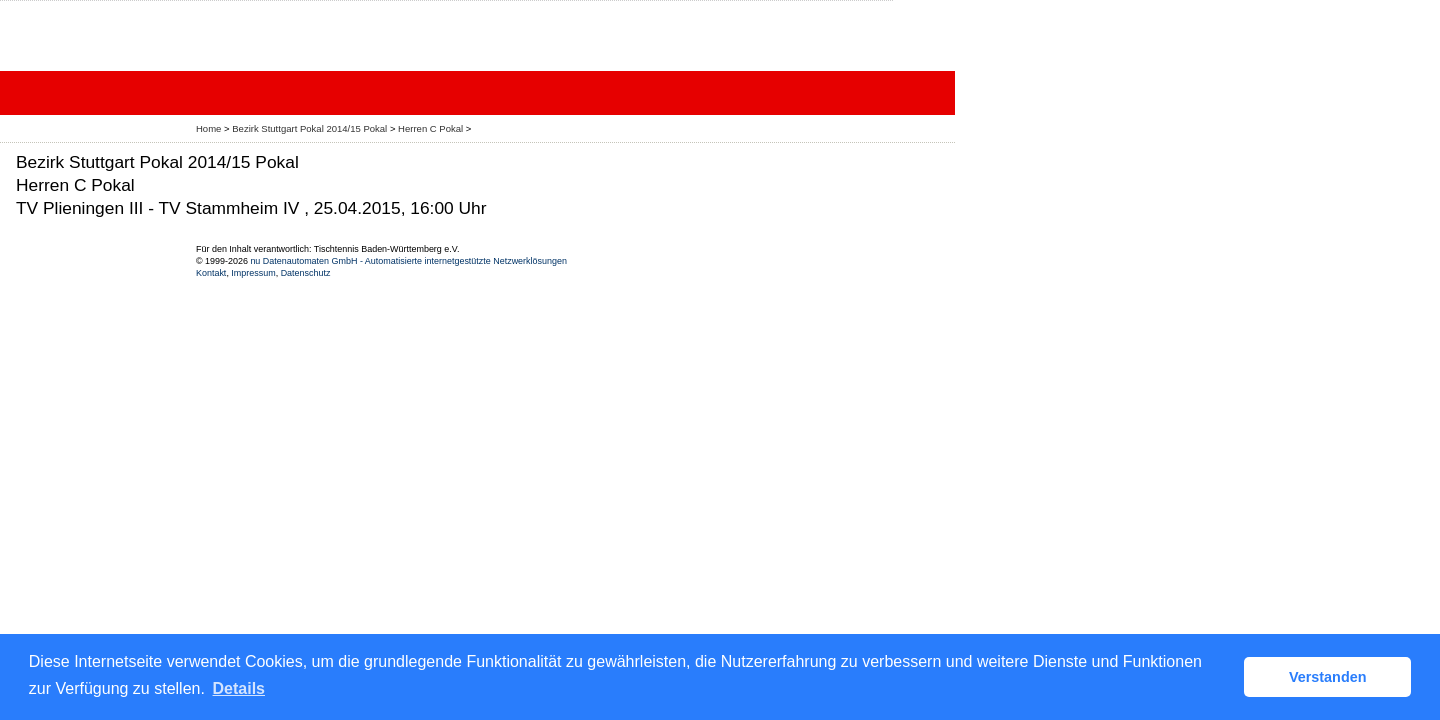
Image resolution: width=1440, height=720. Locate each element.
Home (208, 128)
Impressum (253, 273)
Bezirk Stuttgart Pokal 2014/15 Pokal (311, 128)
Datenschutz (306, 273)
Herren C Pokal (432, 128)
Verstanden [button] (1328, 677)
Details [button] (239, 688)
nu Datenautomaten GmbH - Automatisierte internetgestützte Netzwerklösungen (408, 261)
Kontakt (211, 273)
